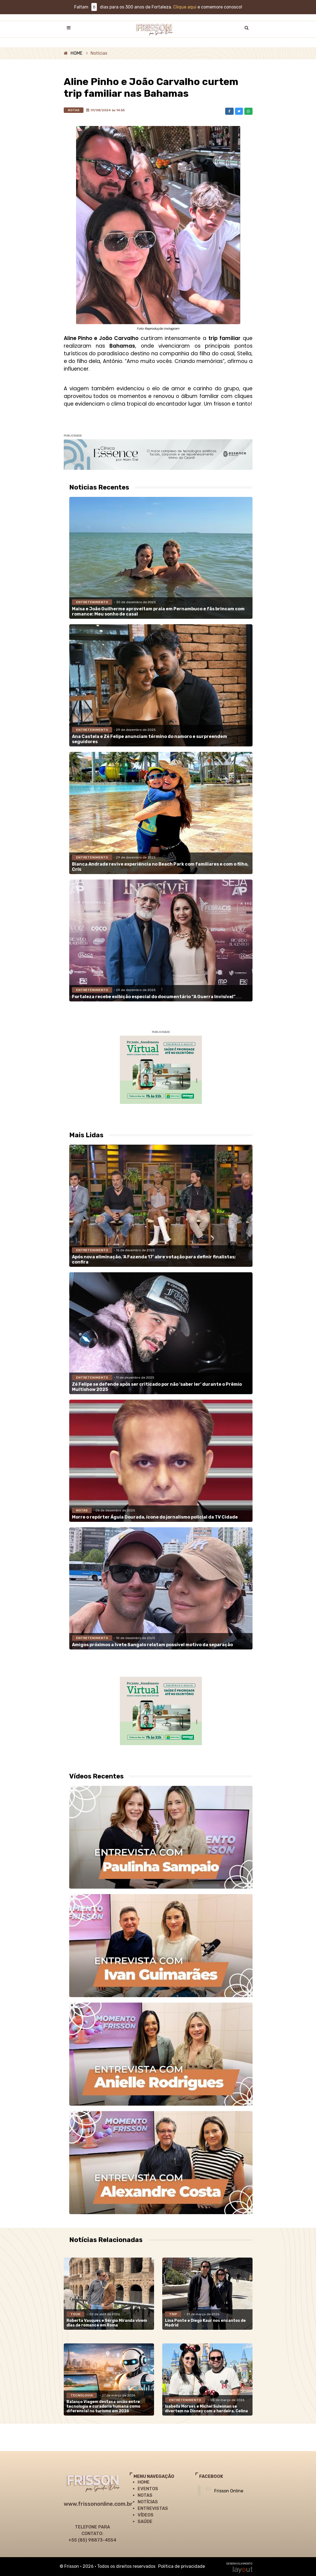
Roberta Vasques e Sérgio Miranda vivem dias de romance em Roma (106, 2323)
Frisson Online (228, 2490)
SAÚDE (145, 2521)
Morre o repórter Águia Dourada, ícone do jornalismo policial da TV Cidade (155, 1517)
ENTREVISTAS (153, 2508)
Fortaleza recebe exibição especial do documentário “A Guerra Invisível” (154, 996)
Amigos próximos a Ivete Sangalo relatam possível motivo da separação (152, 1644)
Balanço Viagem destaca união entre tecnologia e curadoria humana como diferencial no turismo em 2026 (103, 2406)
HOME (76, 53)
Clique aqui (184, 7)
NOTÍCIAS (148, 2501)
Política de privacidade (181, 2566)
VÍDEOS (145, 2515)
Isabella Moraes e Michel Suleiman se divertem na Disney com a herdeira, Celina (206, 2408)
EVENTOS (148, 2488)
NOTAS (145, 2495)
